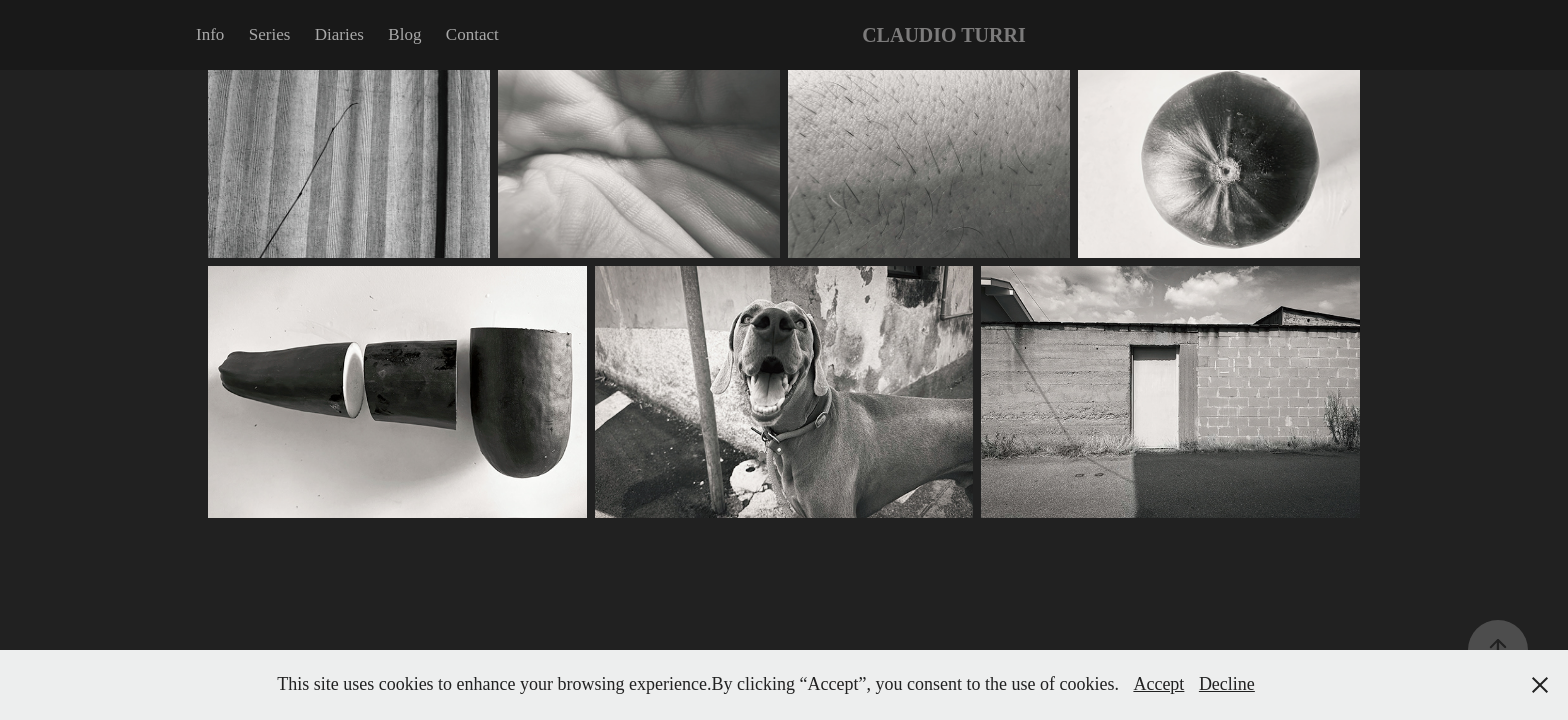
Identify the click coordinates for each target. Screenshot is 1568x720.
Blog (404, 34)
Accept (1158, 684)
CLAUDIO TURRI (944, 35)
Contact (472, 34)
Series (270, 34)
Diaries (339, 34)
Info (210, 34)
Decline (1227, 684)
